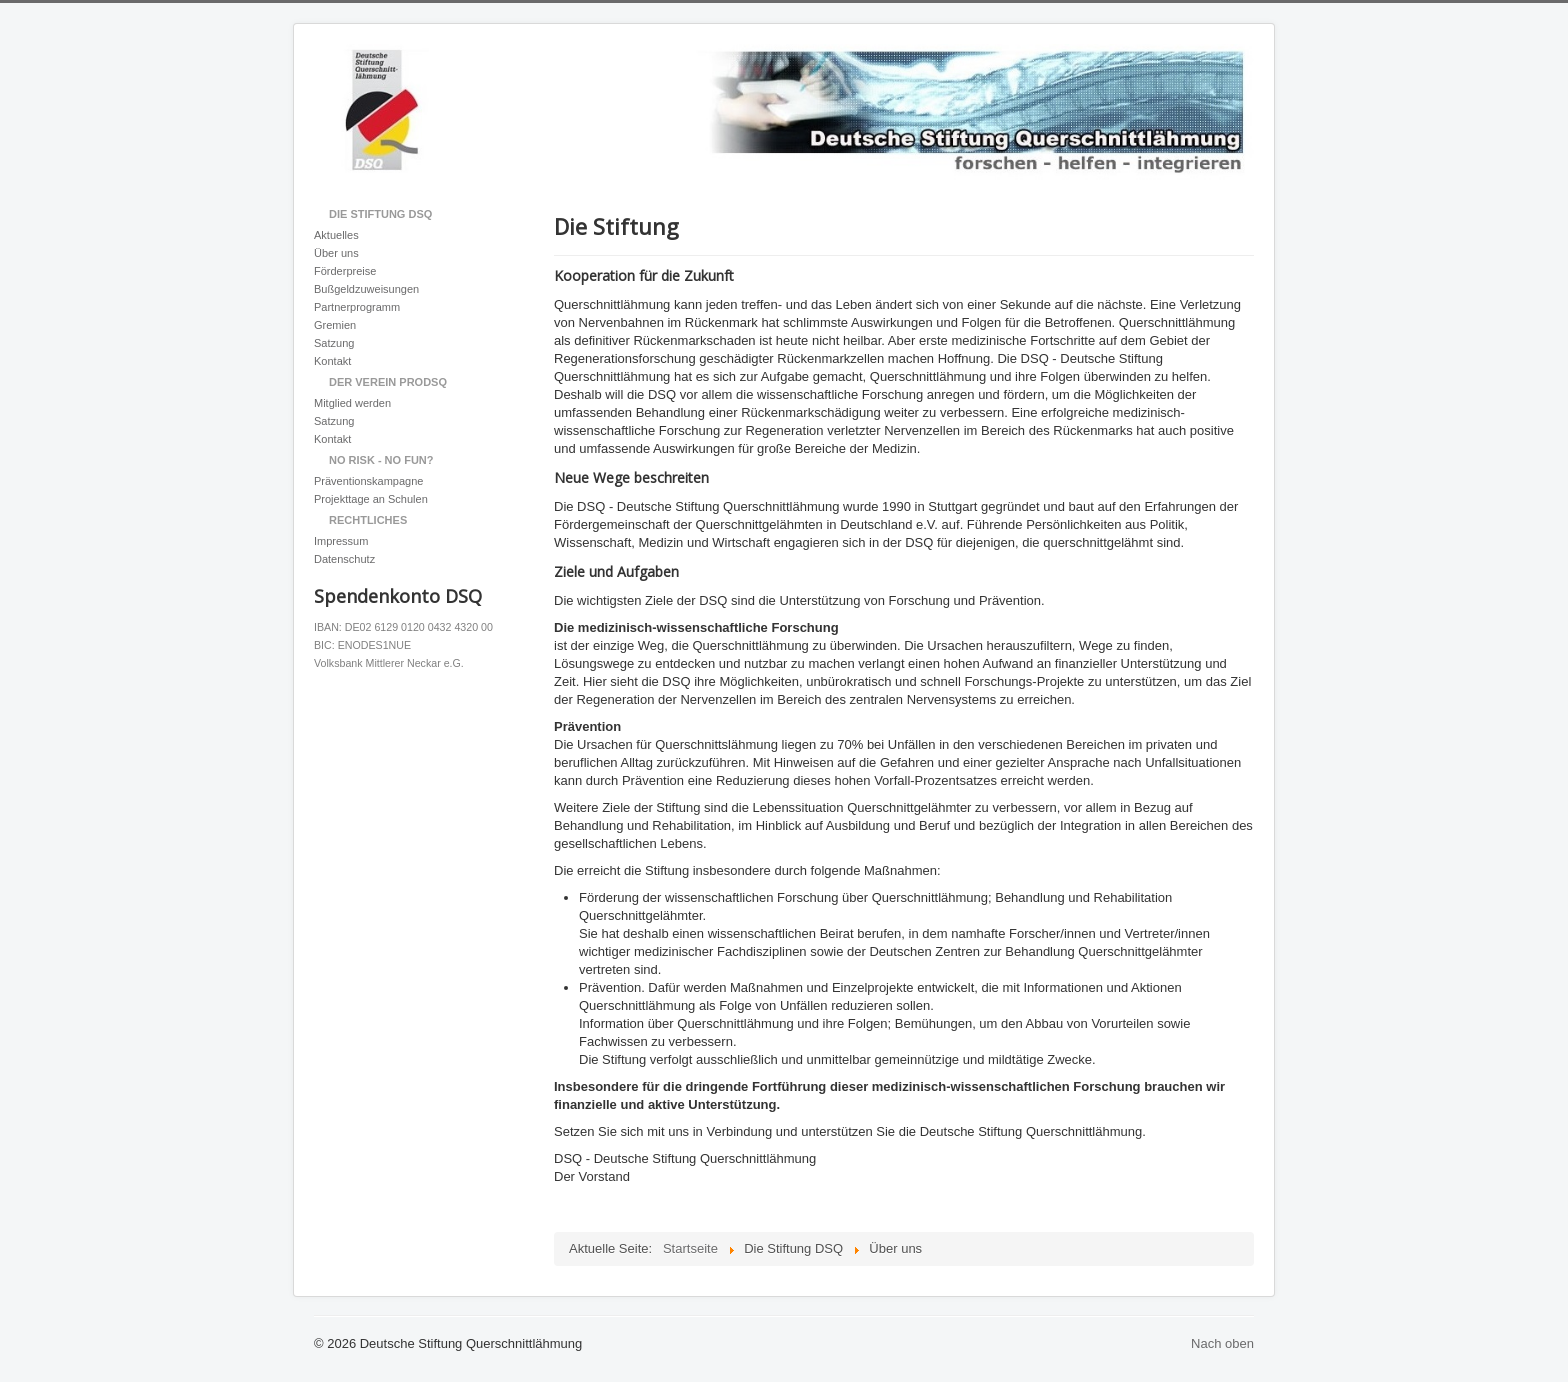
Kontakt (332, 361)
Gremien (335, 325)
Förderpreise (345, 271)
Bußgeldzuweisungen (366, 289)
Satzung (334, 343)
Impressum (341, 541)
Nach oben (1222, 1343)
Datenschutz (344, 559)
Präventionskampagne (368, 481)
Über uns (336, 253)
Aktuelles (336, 235)
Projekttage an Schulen (371, 499)
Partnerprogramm (357, 307)
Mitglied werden (352, 403)
